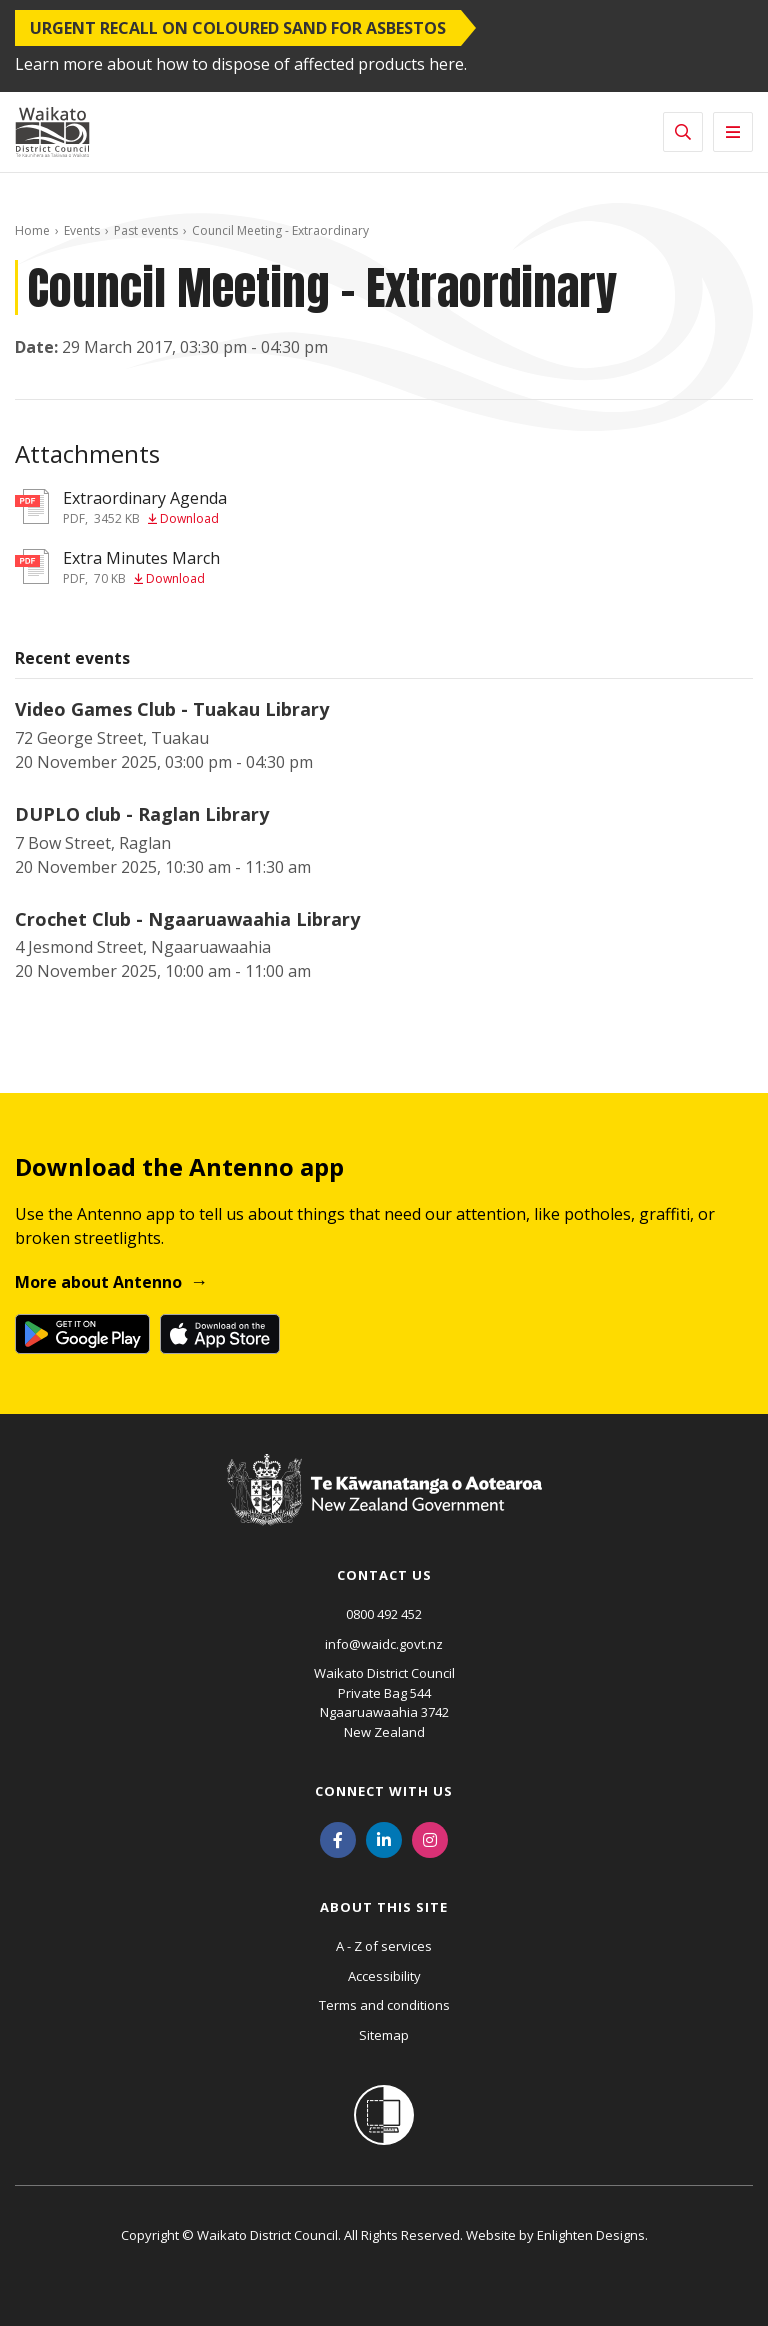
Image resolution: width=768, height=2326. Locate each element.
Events (82, 230)
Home (32, 230)
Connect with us (384, 1791)
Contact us (384, 1575)
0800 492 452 (384, 1614)
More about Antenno (98, 1282)
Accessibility (384, 1976)
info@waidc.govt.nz (384, 1644)
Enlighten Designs (591, 2235)
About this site (384, 1907)
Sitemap (384, 2035)
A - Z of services (384, 1946)
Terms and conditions (384, 2005)
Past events (146, 230)
